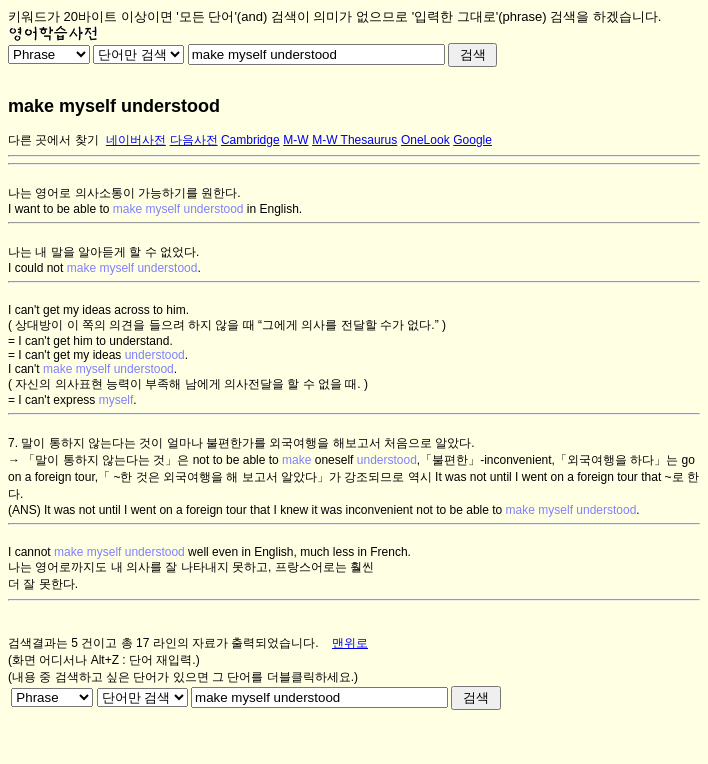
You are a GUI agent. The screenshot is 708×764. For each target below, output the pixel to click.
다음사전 (194, 140)
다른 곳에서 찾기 (53, 140)
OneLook (425, 140)
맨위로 (350, 643)
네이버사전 (136, 140)
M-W (295, 140)
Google (472, 140)
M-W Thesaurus (354, 140)
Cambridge (250, 140)
